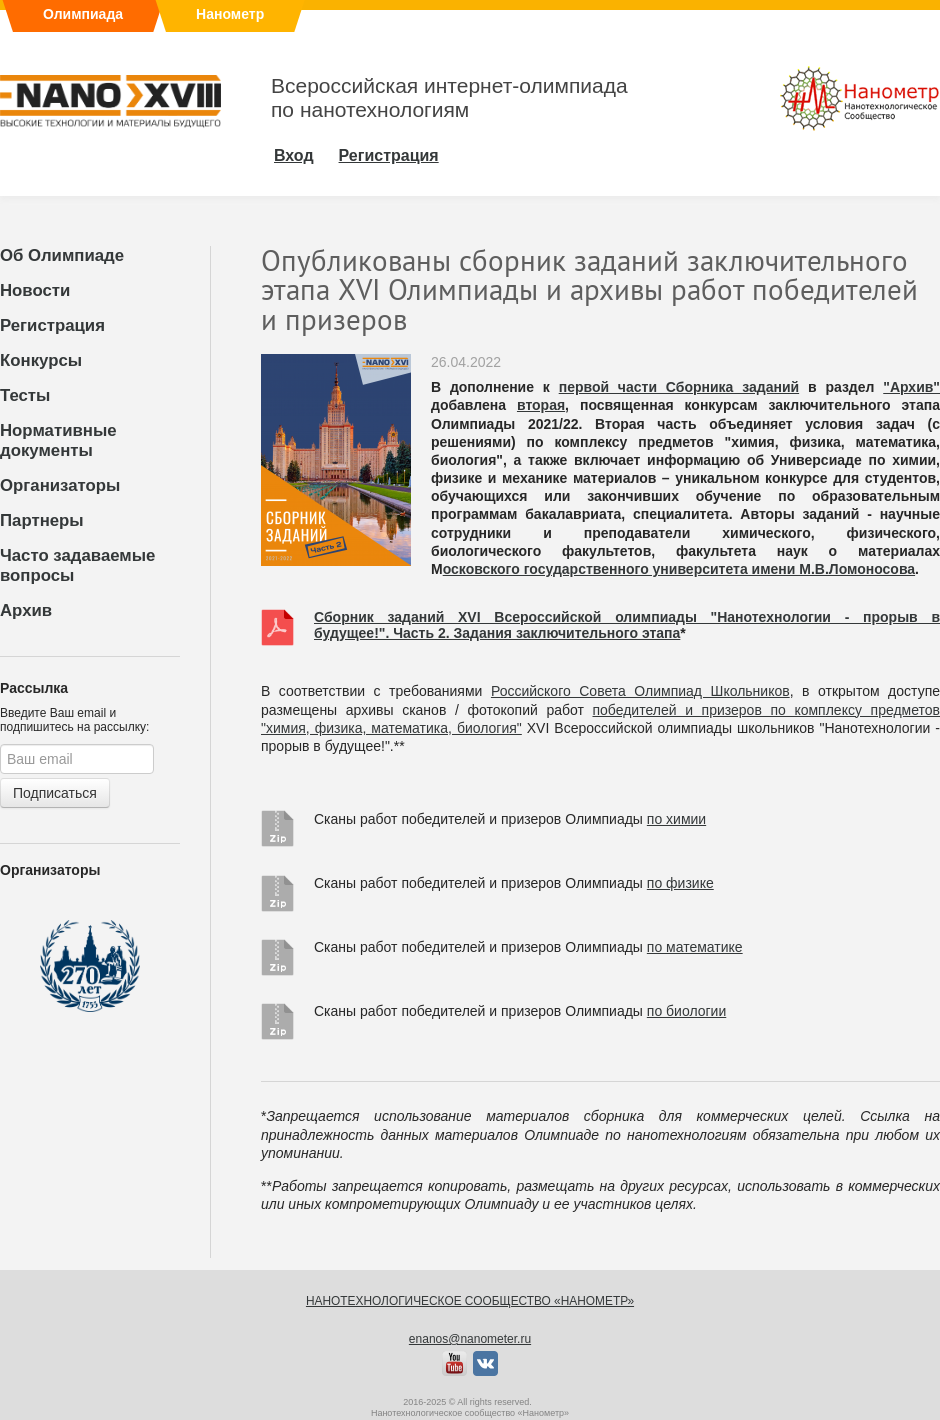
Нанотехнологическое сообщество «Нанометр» (470, 1301)
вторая (541, 405)
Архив (26, 610)
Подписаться (55, 793)
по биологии (686, 1011)
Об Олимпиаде (62, 255)
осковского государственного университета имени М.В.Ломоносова (679, 569)
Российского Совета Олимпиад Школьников (640, 691)
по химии (676, 819)
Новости (35, 290)
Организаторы (60, 485)
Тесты (25, 395)
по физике (680, 883)
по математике (695, 947)
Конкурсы (41, 360)
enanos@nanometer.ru (470, 1339)
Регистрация (52, 325)
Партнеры (42, 520)
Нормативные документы (58, 440)
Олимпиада (83, 14)
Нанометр (230, 14)
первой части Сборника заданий (679, 387)
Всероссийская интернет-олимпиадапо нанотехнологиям (449, 97)
